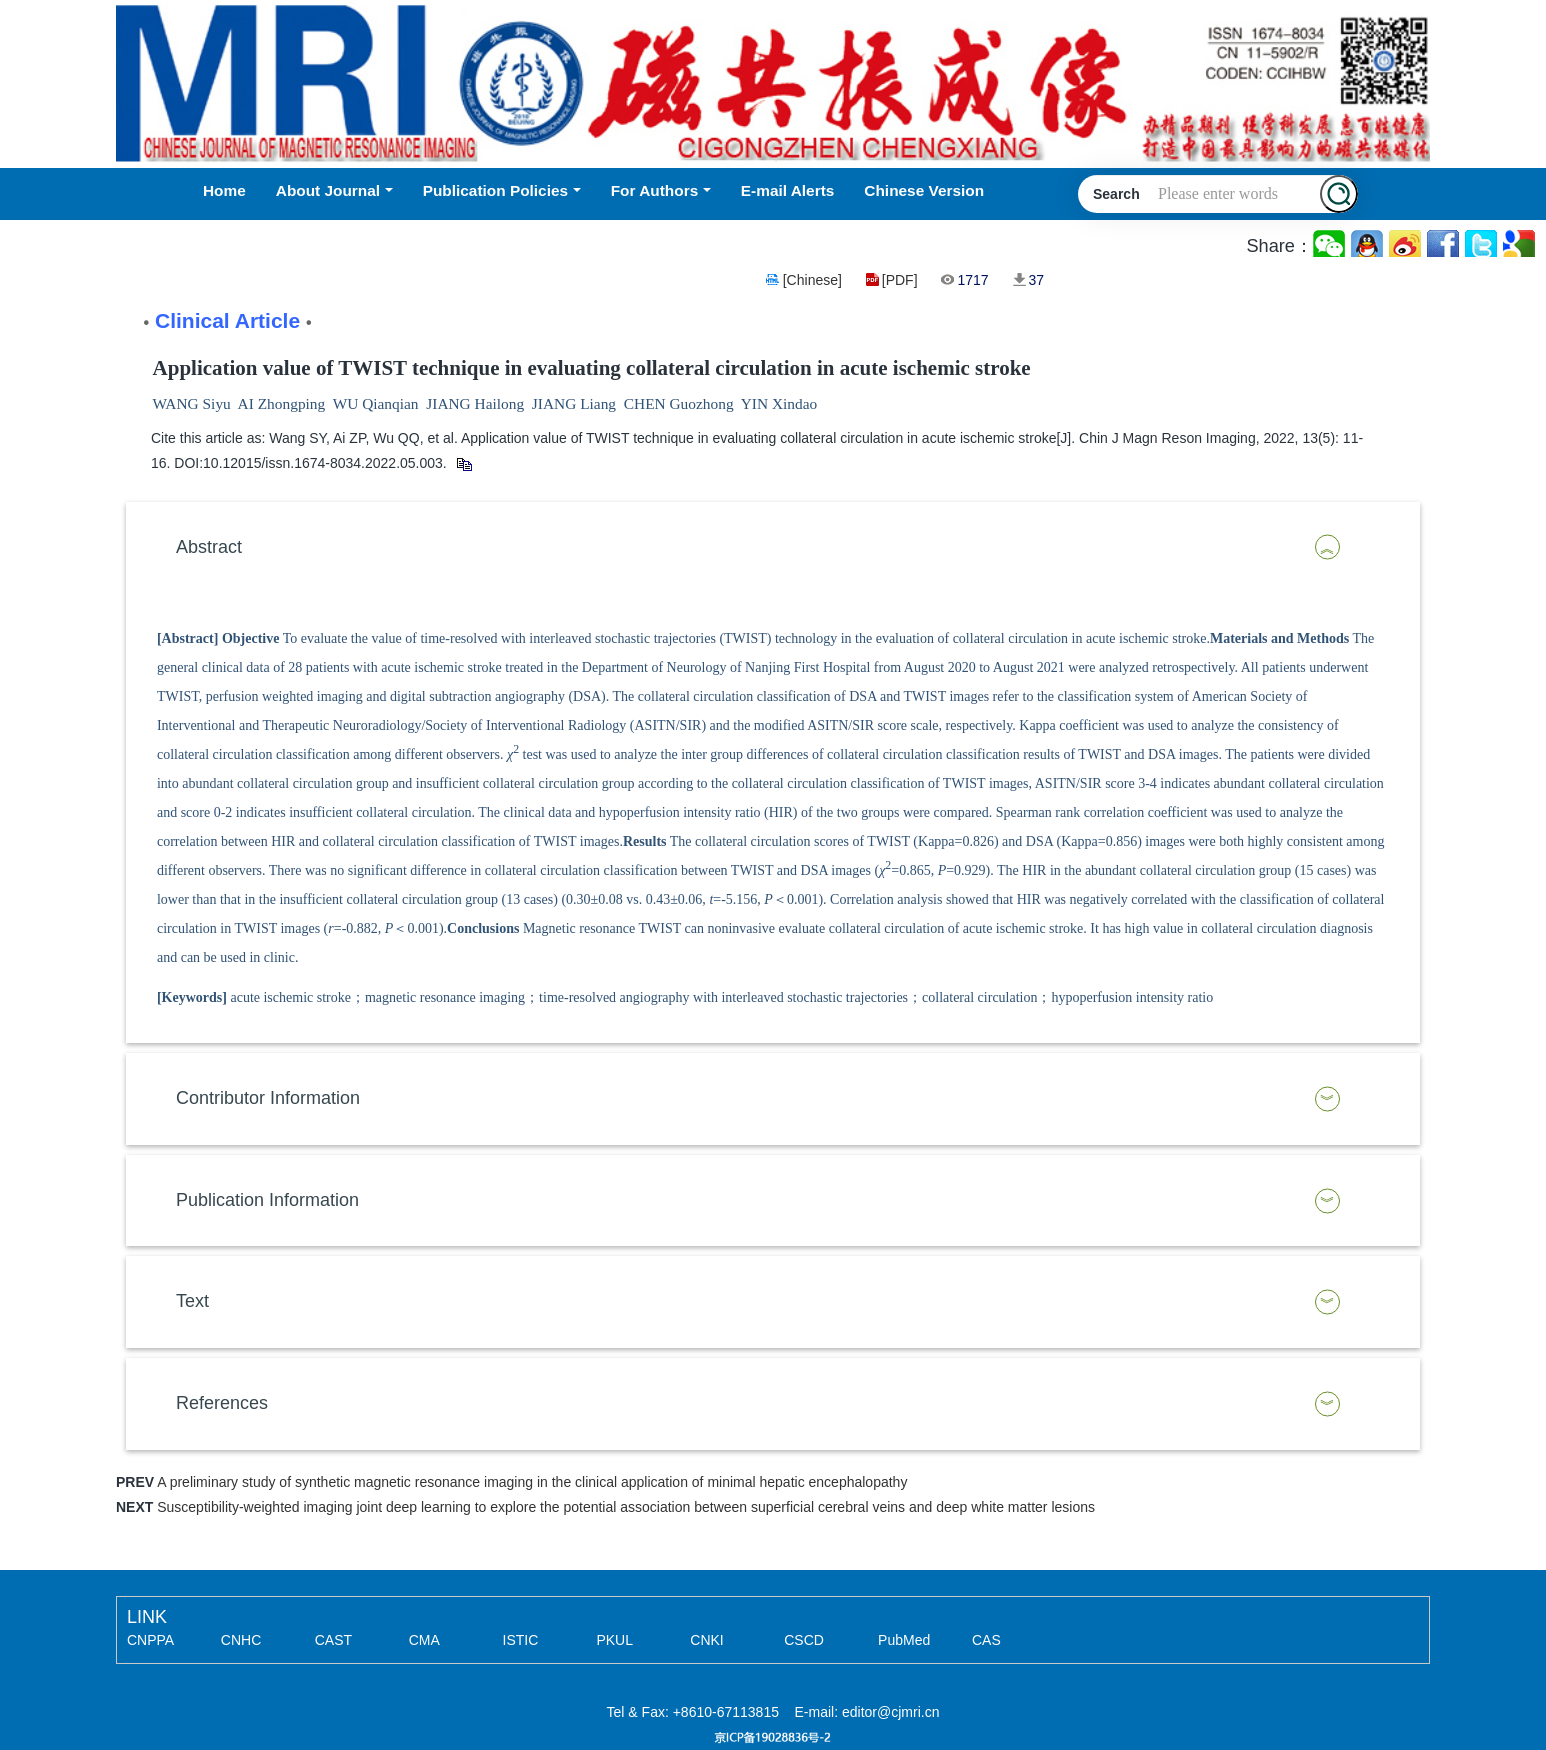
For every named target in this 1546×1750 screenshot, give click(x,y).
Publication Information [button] (267, 1200)
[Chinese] (812, 280)
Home (224, 190)
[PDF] (900, 280)
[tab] (773, 548)
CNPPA (150, 1640)
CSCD (804, 1640)
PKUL (614, 1640)
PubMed (904, 1640)
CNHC (241, 1640)
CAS (986, 1640)
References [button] (222, 1403)
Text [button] (192, 1301)
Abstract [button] (209, 547)
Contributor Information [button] (268, 1098)
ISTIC (521, 1640)
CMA (424, 1640)
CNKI (706, 1640)
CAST (333, 1640)
